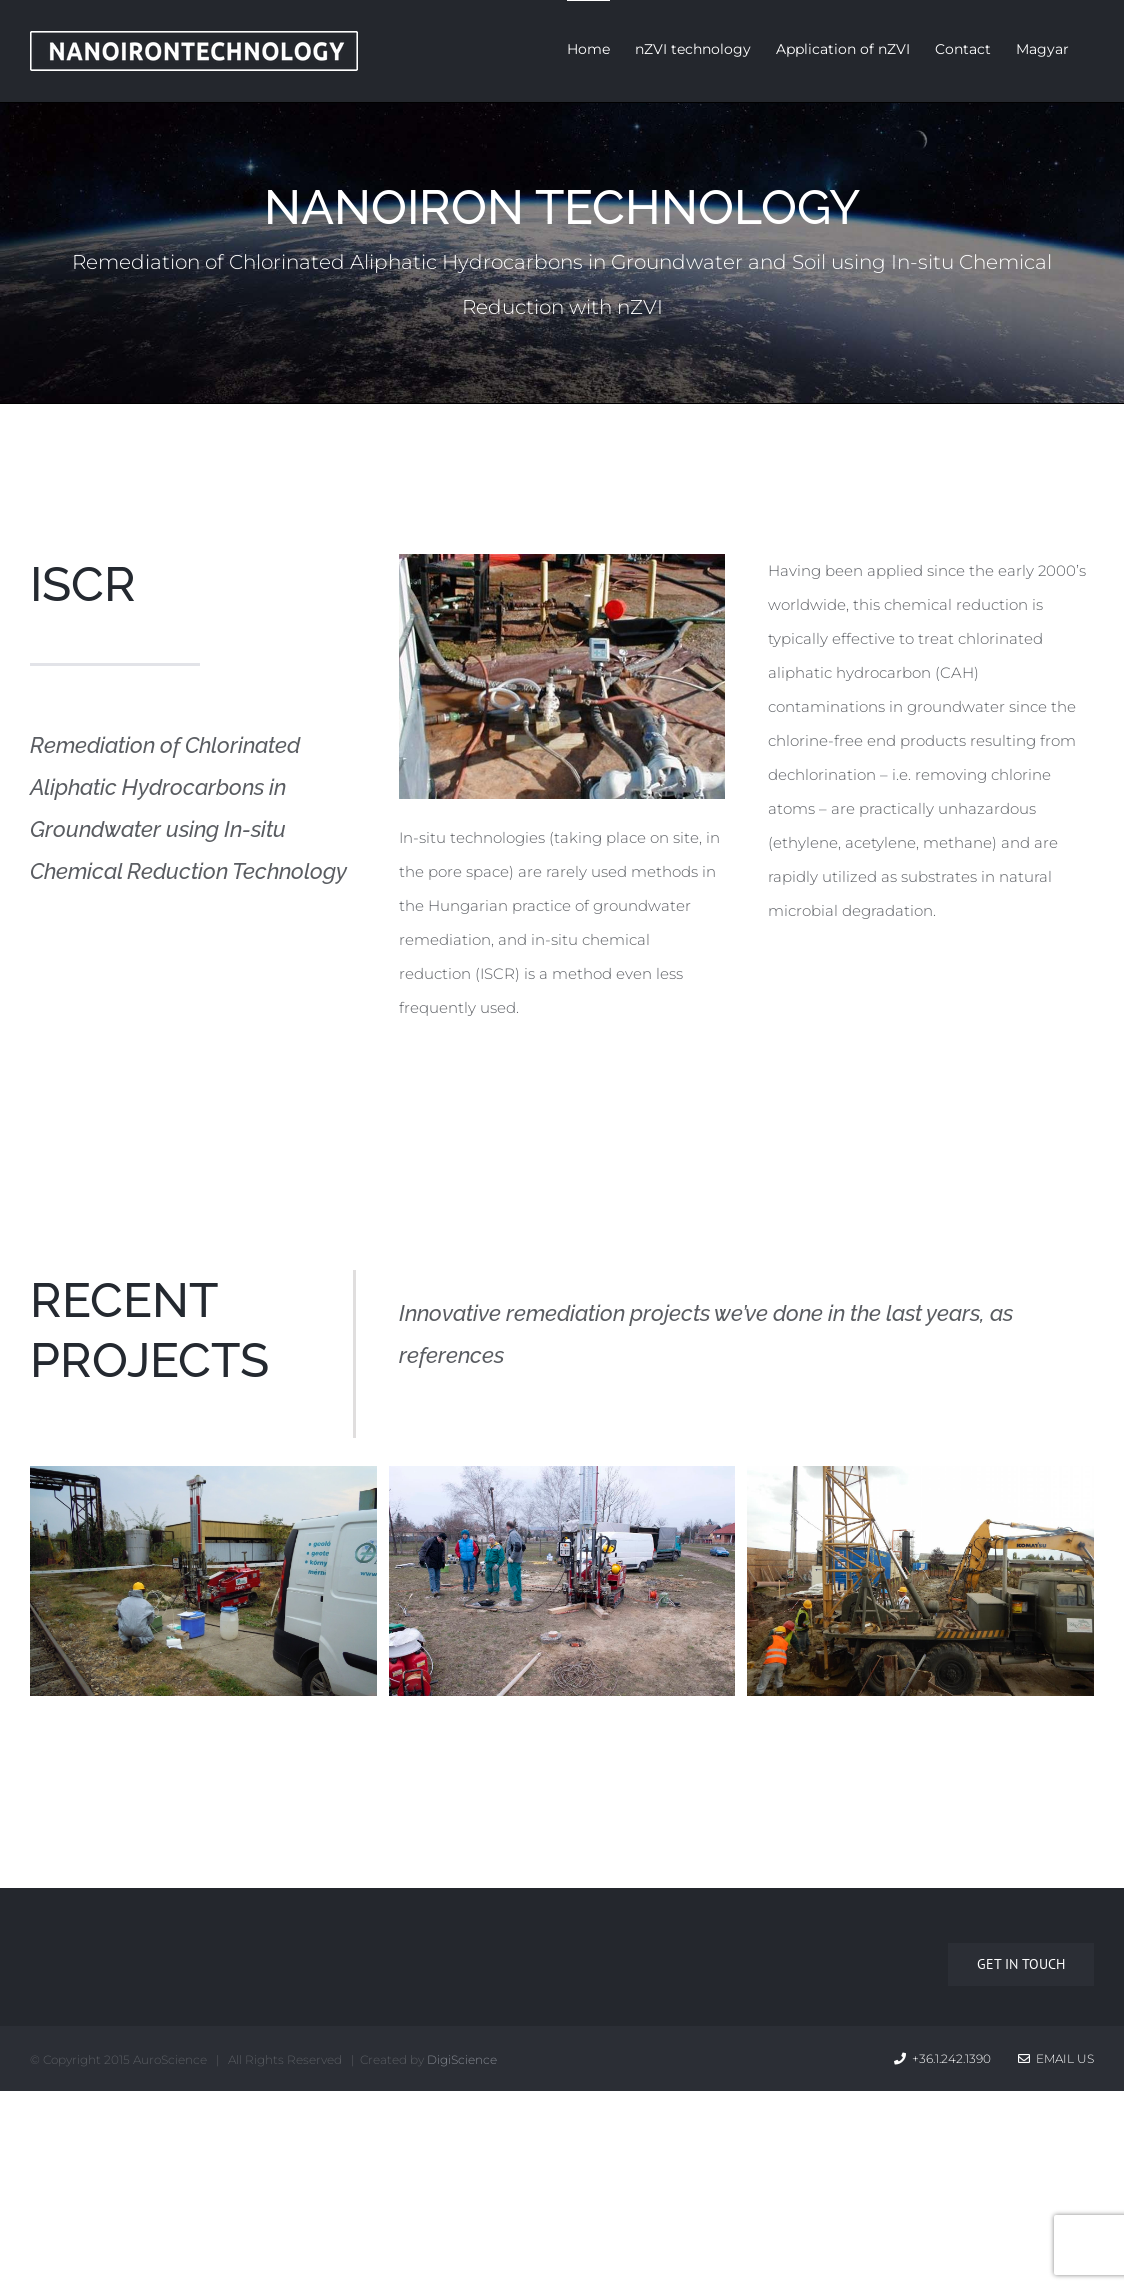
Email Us (1056, 2058)
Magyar (1042, 49)
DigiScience (462, 2059)
